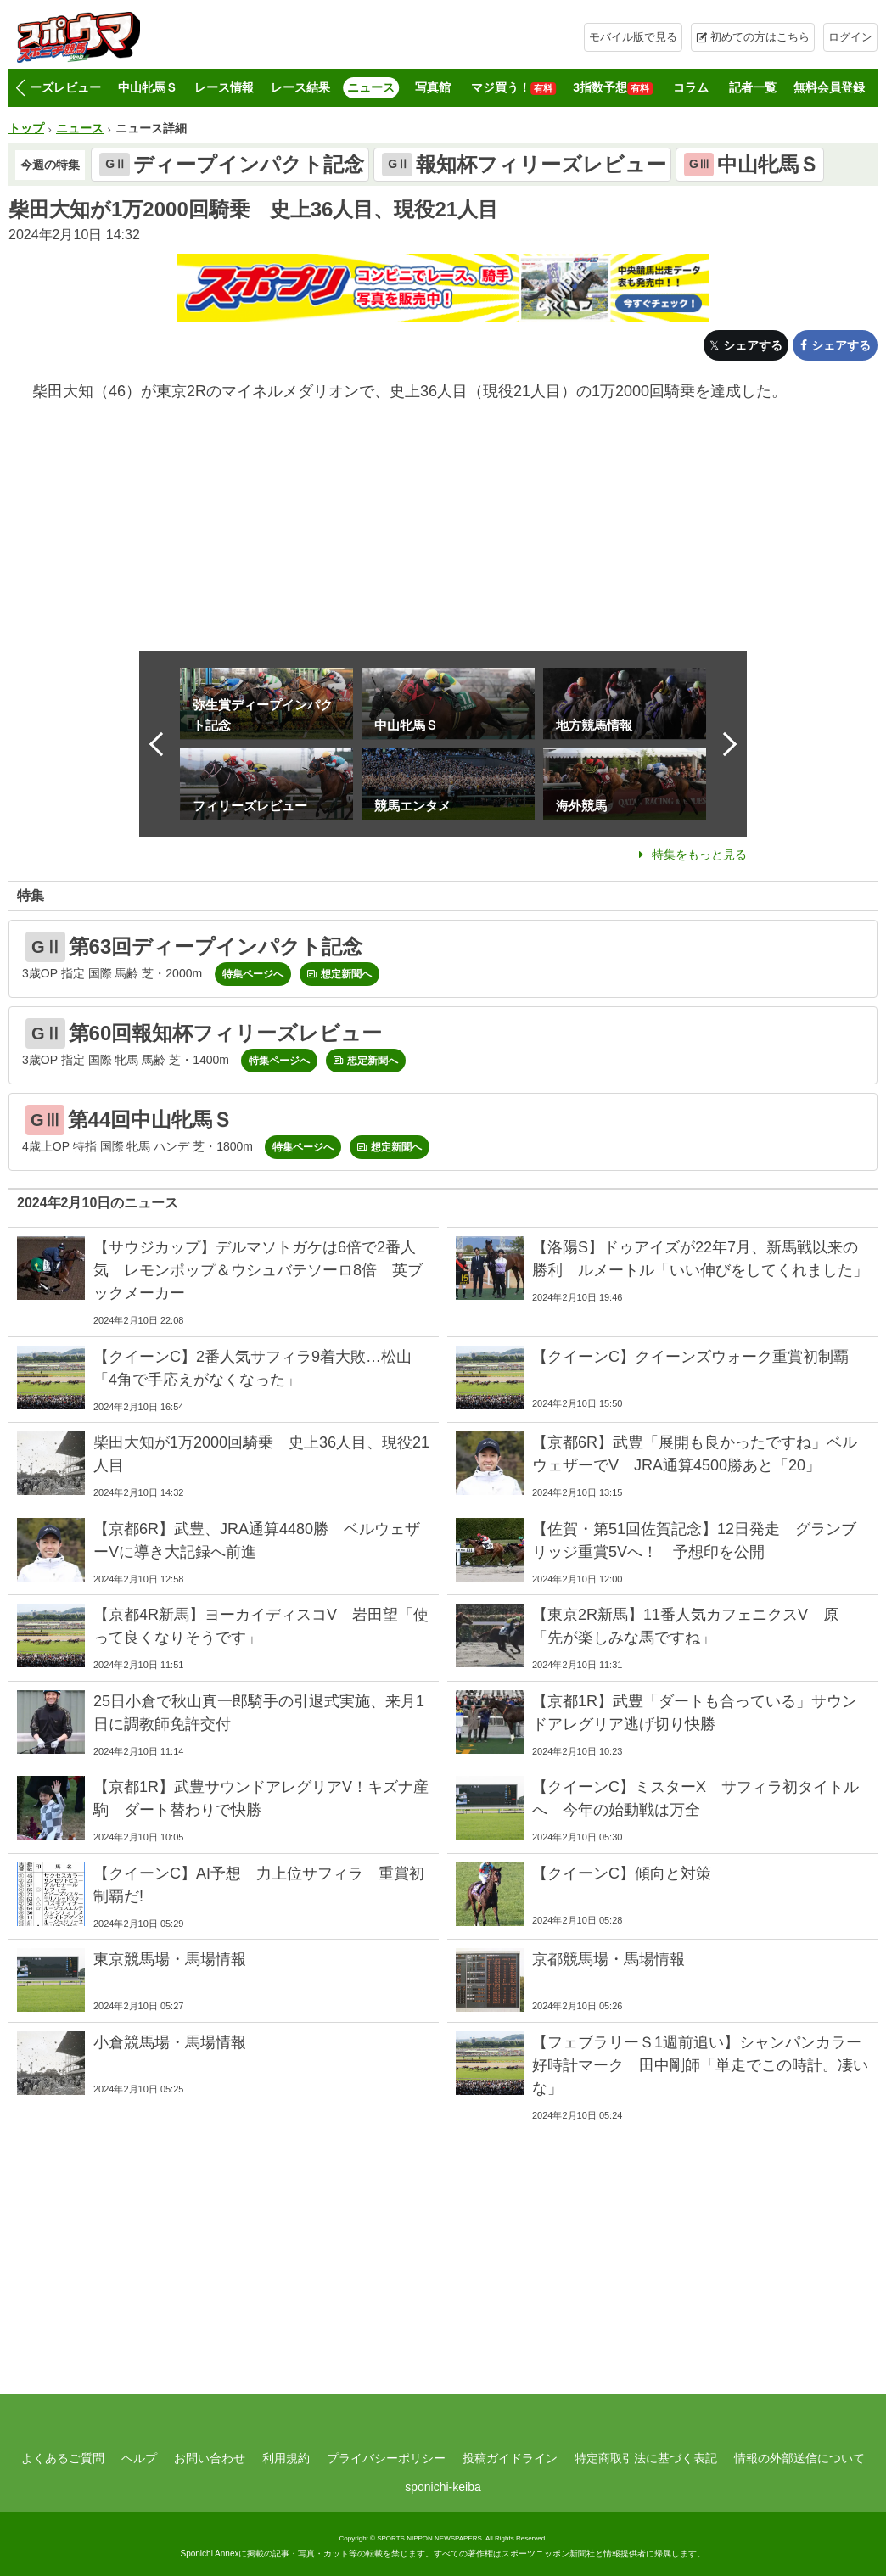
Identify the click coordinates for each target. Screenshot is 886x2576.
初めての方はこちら (760, 37)
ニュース (371, 87)
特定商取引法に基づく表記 (646, 2458)
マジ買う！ (513, 88)
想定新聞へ (346, 974)
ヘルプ (139, 2458)
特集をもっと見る (699, 854)
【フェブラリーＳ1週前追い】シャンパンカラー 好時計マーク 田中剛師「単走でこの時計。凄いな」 (704, 2065)
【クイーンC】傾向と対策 (621, 1873)
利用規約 (286, 2458)
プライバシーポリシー (386, 2458)
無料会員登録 (829, 87)
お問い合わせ (209, 2458)
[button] (19, 88)
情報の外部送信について (799, 2458)
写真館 (433, 87)
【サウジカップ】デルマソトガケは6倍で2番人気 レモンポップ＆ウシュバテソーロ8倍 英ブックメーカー (258, 1270)
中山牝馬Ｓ (147, 87)
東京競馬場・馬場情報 (169, 1959)
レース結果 (300, 87)
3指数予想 (613, 88)
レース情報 (224, 87)
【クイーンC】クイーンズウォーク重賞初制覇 (690, 1356)
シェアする (752, 345)
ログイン (850, 37)
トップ (26, 128)
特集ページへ (252, 974)
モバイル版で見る (633, 37)
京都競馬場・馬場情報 (608, 1959)
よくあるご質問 (62, 2458)
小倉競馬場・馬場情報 (169, 2042)
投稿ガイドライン (510, 2458)
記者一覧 (753, 87)
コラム (691, 87)
